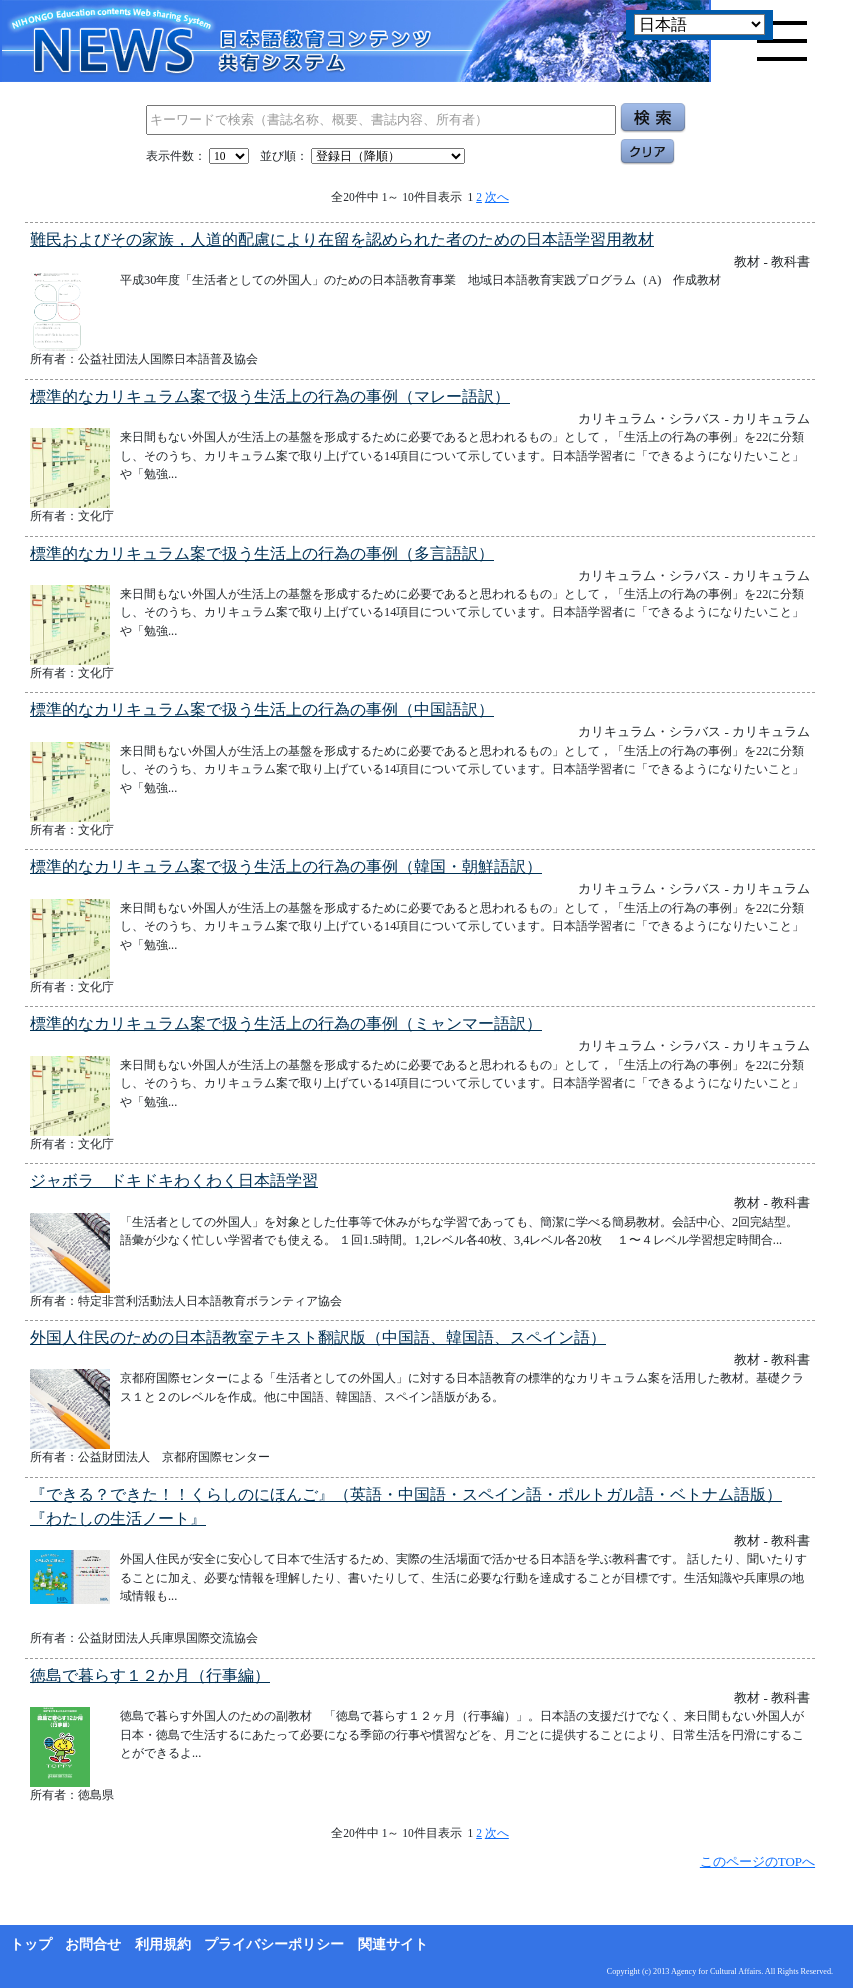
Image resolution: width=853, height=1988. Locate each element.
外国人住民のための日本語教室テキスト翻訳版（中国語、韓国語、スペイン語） (318, 1337)
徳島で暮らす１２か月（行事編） (150, 1675)
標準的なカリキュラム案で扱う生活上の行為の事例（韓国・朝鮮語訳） (286, 866)
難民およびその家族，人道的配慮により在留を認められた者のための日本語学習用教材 (342, 239)
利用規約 (163, 1944)
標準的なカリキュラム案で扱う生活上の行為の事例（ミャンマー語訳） (286, 1023)
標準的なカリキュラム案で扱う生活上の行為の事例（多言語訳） (262, 553)
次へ (497, 197)
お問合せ (93, 1944)
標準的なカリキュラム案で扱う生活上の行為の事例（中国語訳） (262, 709)
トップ (31, 1944)
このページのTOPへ (757, 1861)
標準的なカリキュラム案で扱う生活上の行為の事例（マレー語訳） (270, 396)
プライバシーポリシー (274, 1944)
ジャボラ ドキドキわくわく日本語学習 (174, 1180)
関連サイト (393, 1944)
